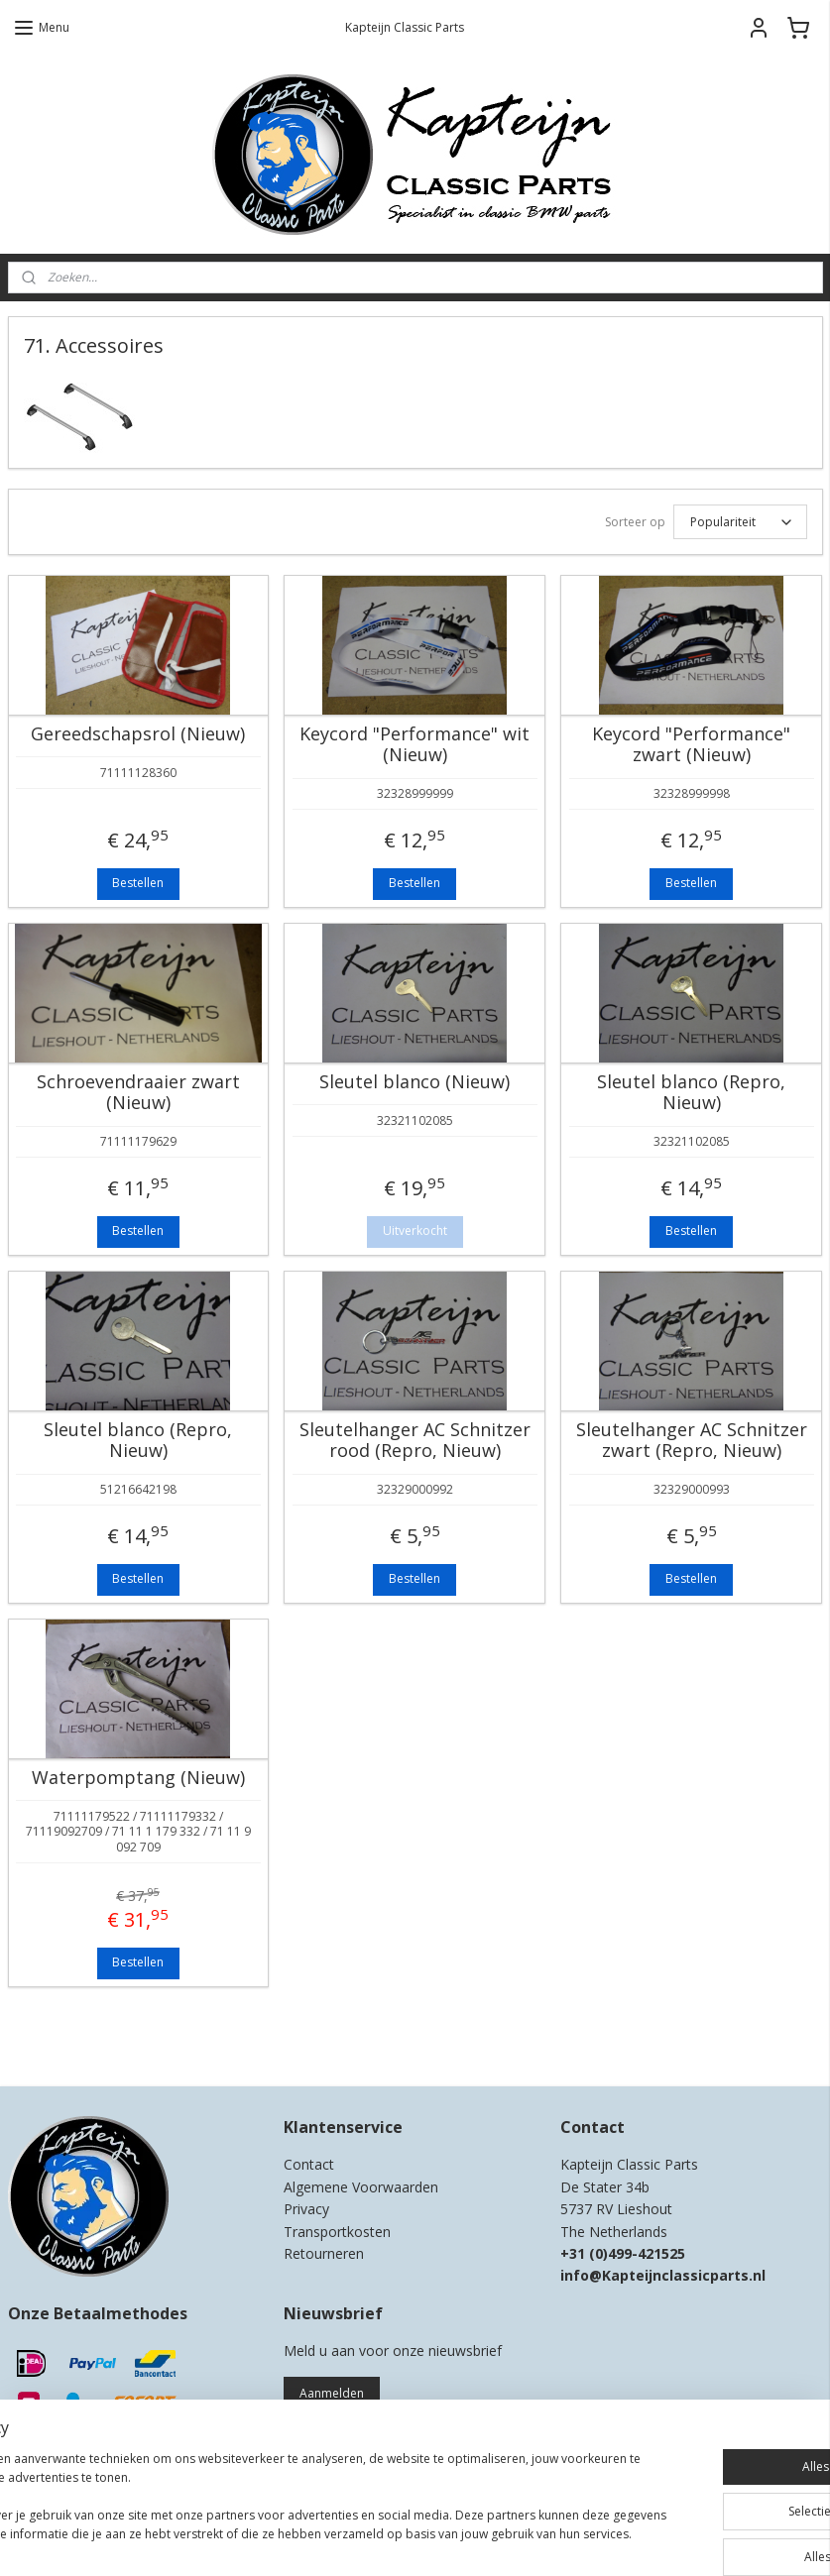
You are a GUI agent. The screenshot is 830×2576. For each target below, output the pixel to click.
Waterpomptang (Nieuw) (138, 1778)
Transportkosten (337, 2231)
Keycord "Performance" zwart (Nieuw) (691, 745)
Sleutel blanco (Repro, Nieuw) (691, 1092)
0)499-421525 (640, 2253)
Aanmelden (331, 2393)
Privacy (306, 2208)
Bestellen (138, 882)
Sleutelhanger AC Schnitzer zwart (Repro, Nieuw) (691, 1440)
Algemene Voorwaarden (361, 2187)
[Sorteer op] (740, 521)
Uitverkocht (415, 1230)
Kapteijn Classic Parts (85, 2042)
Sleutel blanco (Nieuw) (414, 1082)
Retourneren (324, 2253)
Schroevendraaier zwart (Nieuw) (138, 1092)
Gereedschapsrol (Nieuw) (138, 734)
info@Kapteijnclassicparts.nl (663, 2275)
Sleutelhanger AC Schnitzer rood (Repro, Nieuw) (415, 1440)
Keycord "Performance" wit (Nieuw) (414, 745)
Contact (309, 2164)
